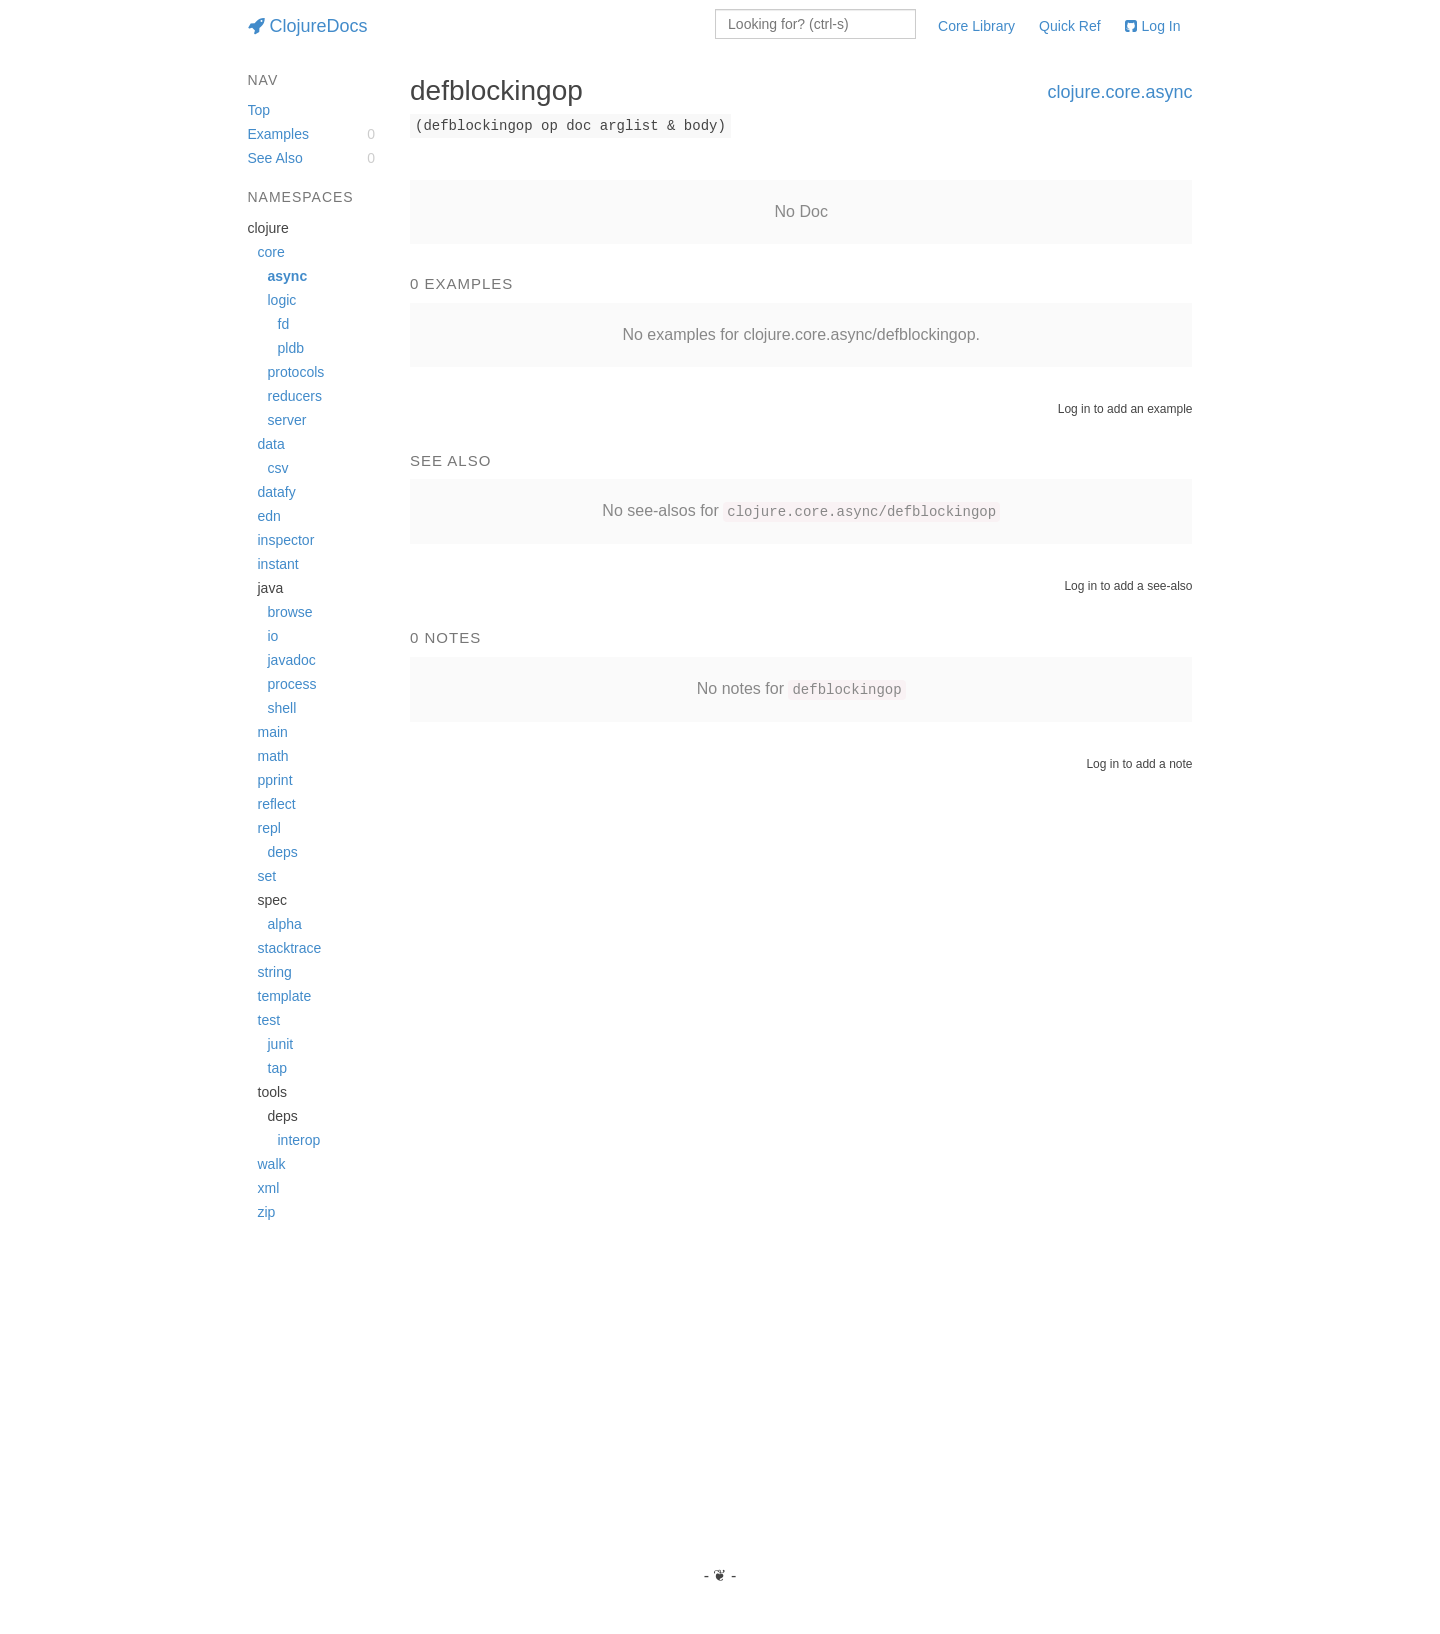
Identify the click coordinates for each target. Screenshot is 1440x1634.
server (287, 420)
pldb (291, 348)
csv (278, 468)
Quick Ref (1069, 26)
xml (269, 1188)
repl (269, 828)
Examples (278, 134)
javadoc (292, 660)
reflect (277, 804)
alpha (285, 924)
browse (290, 612)
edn (269, 516)
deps (283, 852)
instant (278, 564)
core (271, 252)
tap (277, 1068)
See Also (275, 158)
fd (284, 324)
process (292, 684)
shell (282, 708)
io (273, 636)
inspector (286, 540)
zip (267, 1212)
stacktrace (290, 948)
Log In (1153, 26)
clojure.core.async (1119, 92)
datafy (277, 492)
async (288, 276)
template (285, 996)
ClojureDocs (308, 26)
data (271, 444)
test (269, 1020)
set (267, 876)
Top (259, 110)
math (273, 756)
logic (282, 300)
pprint (275, 780)
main (273, 732)
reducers (295, 396)
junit (281, 1044)
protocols (296, 372)
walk (272, 1164)
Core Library (976, 26)
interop (299, 1140)
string (275, 972)
